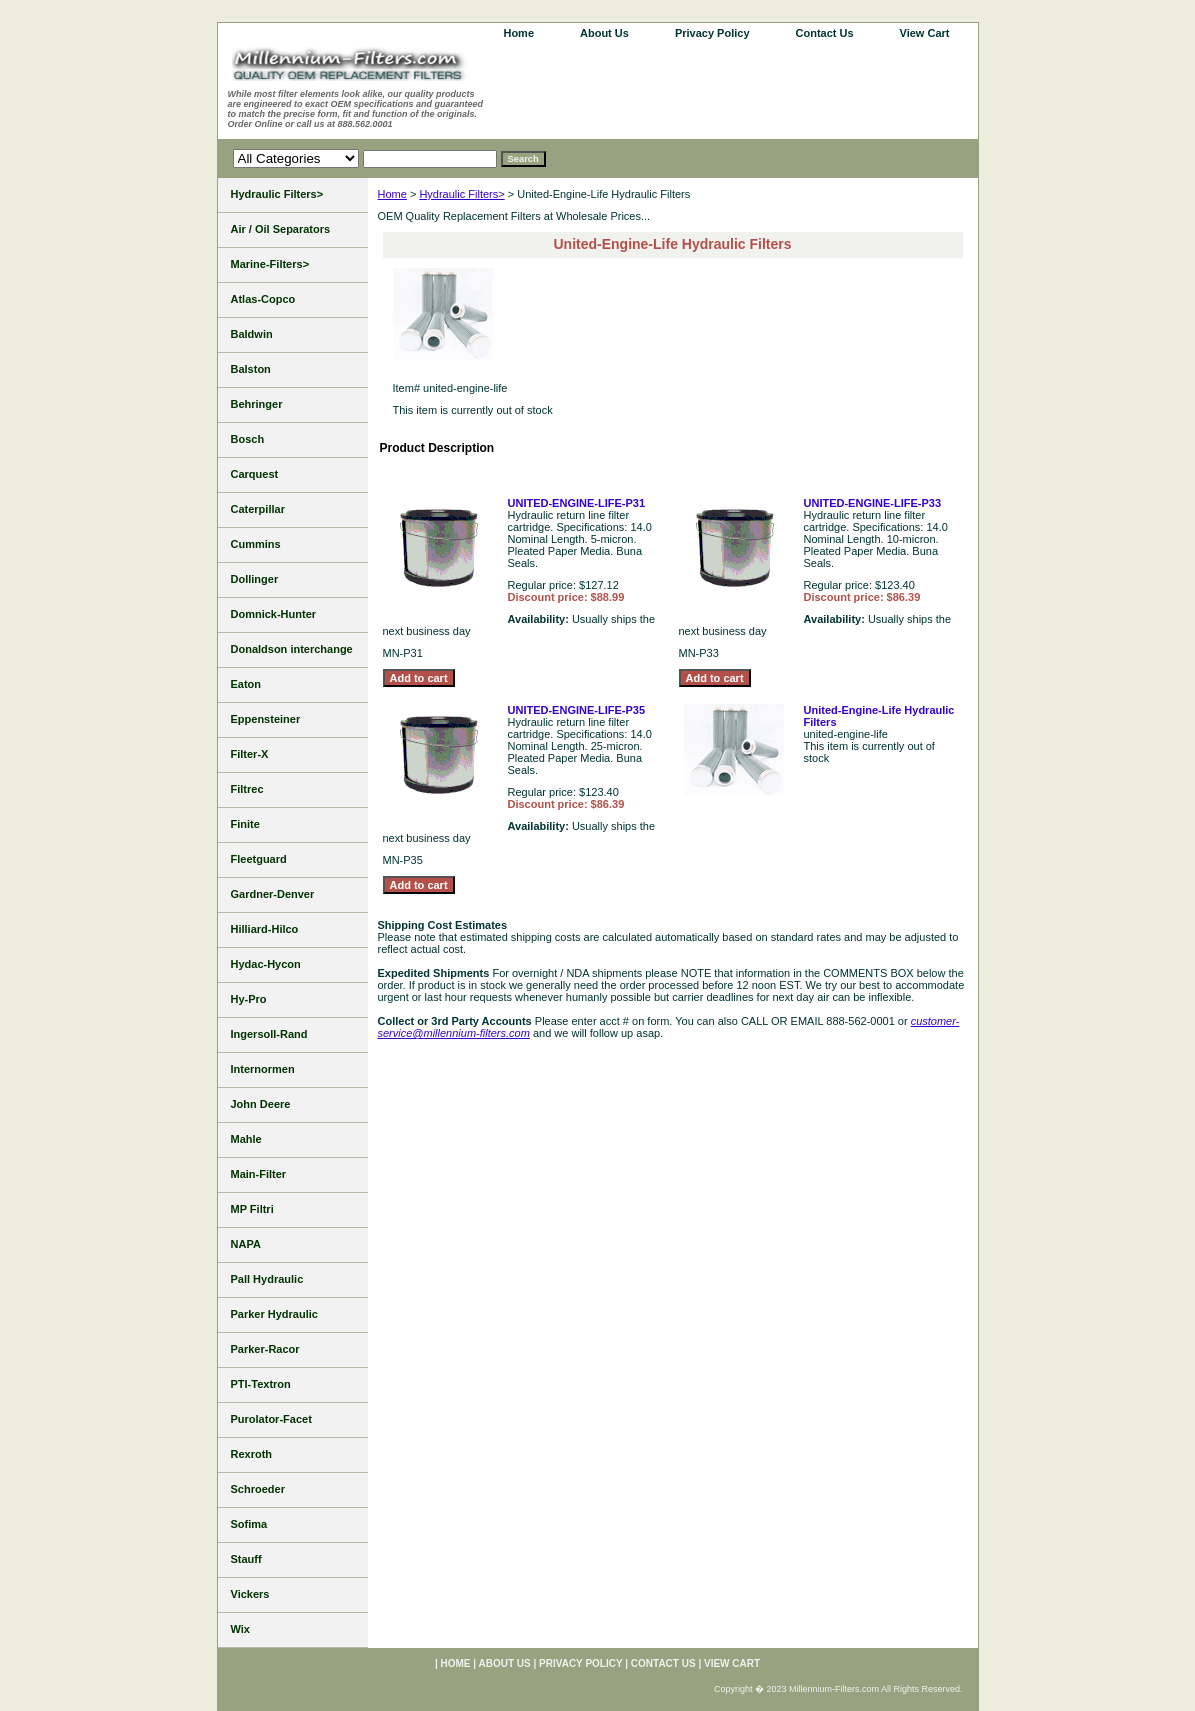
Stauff (246, 1559)
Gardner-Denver (273, 894)
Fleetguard (259, 859)
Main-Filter (259, 1174)
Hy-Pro (249, 999)
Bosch (248, 439)
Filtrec (247, 789)
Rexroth (252, 1454)
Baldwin (252, 334)
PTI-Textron (261, 1384)
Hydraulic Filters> (461, 194)
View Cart (925, 33)
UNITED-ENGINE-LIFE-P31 (577, 503)
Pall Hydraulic (267, 1279)
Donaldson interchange (292, 649)
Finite (245, 824)
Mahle (246, 1139)
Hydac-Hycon (266, 964)
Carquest (255, 474)
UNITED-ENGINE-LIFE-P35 (577, 710)
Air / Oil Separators (281, 229)
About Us (604, 33)
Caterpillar (258, 509)
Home (392, 194)
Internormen (263, 1069)
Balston (251, 369)
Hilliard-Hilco (265, 929)
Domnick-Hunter (274, 614)
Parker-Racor (265, 1349)
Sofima (249, 1524)
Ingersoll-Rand (269, 1034)
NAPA (246, 1244)
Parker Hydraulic (274, 1314)
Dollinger (255, 579)
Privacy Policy (712, 33)
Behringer (257, 404)
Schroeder (258, 1489)
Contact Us (825, 33)
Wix (240, 1629)
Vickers (250, 1594)
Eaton (246, 684)
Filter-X (250, 754)
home (518, 33)
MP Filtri (252, 1209)
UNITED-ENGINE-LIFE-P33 (873, 503)
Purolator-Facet (271, 1419)
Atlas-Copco (263, 299)
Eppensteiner (266, 719)
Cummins (256, 544)
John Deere (261, 1104)
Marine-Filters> (270, 264)
